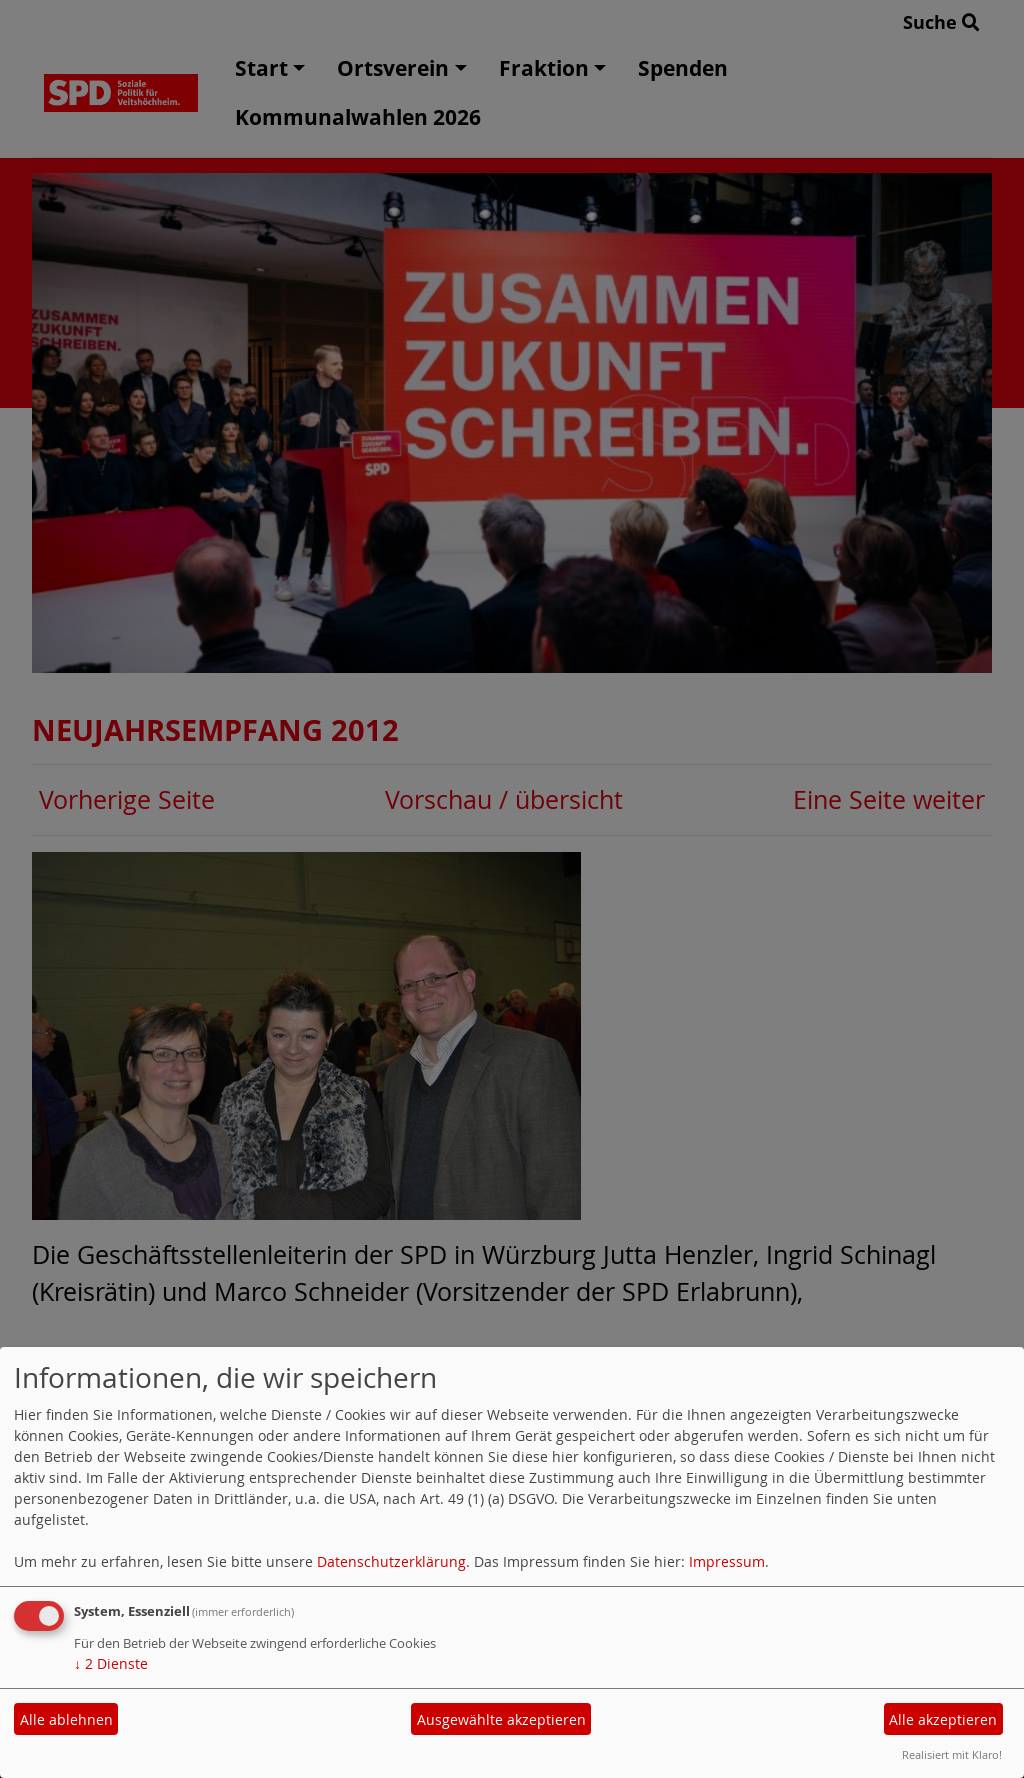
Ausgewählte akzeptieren (501, 1719)
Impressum (727, 1561)
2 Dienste (111, 1663)
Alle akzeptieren (943, 1719)
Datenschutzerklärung (391, 1561)
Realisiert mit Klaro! (952, 1754)
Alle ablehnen (66, 1719)
